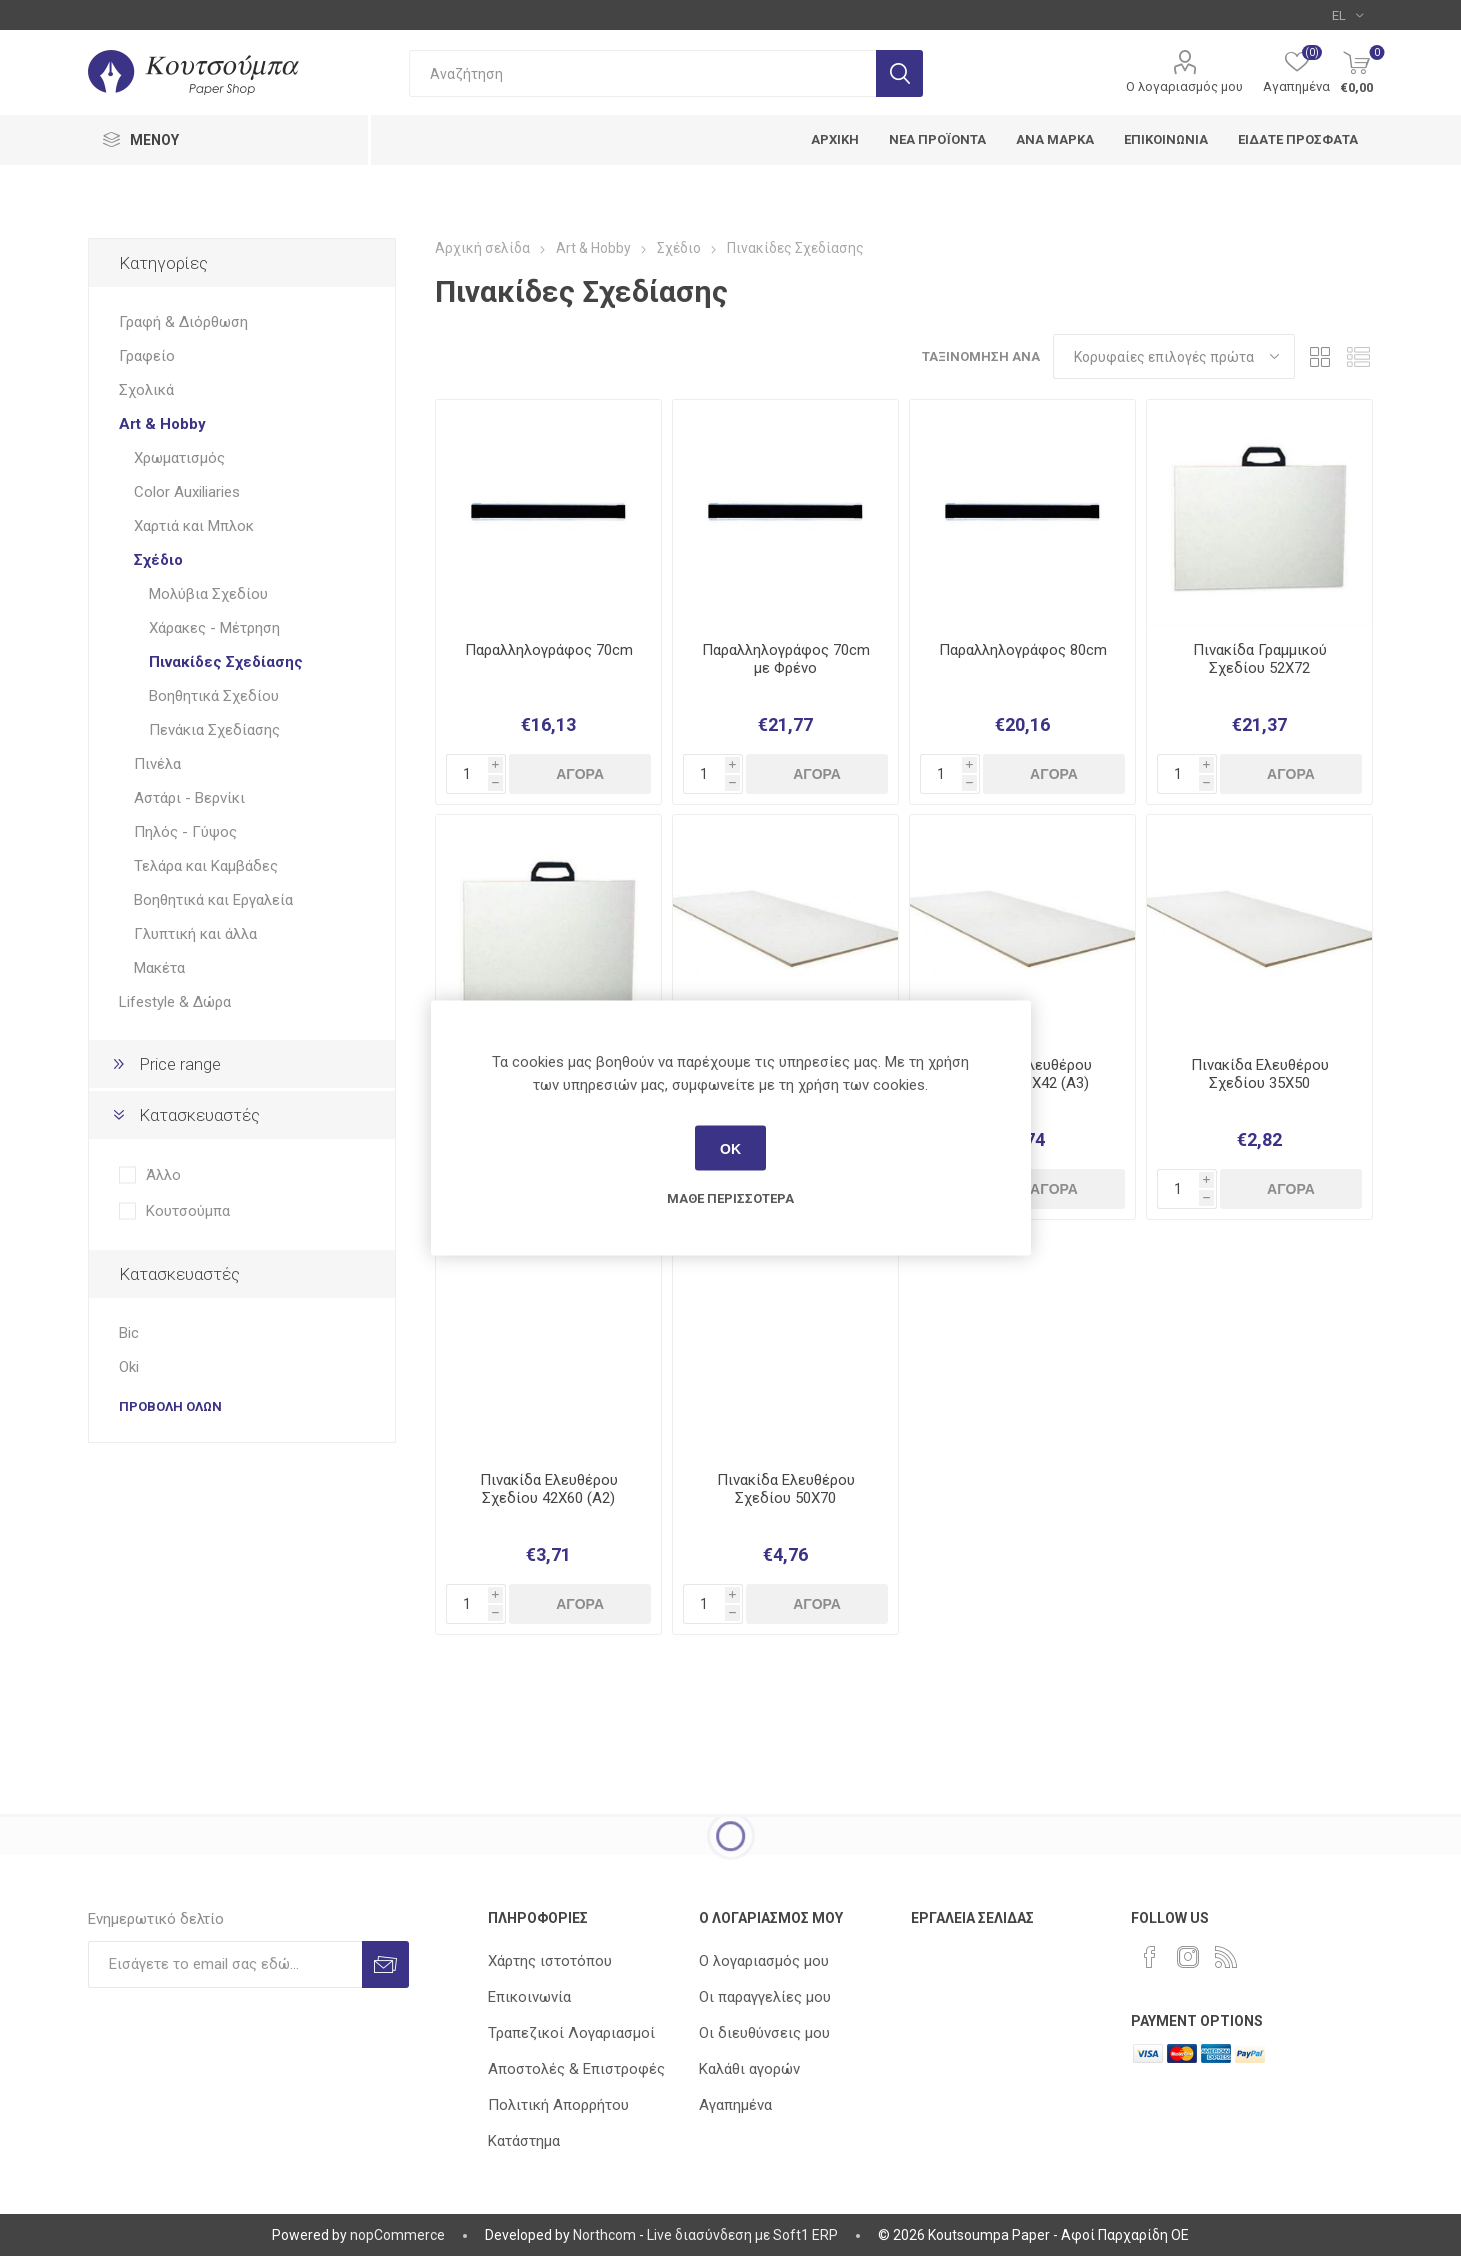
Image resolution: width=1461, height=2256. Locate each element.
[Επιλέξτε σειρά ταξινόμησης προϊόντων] (1174, 356)
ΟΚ (730, 1148)
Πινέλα (157, 764)
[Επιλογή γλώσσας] (1347, 15)
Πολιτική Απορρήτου (558, 2105)
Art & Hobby (162, 424)
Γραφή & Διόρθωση (183, 322)
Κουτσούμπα (188, 1211)
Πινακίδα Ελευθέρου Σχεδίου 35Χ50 (1260, 1074)
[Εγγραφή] (225, 1964)
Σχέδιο (158, 560)
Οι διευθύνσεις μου (764, 2033)
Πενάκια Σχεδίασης (214, 730)
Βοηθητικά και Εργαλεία (213, 900)
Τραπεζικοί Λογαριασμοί (571, 2033)
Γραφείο (147, 356)
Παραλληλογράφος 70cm (549, 650)
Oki (129, 1367)
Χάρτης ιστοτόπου (550, 1961)
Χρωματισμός (179, 458)
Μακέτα (159, 968)
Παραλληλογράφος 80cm (1023, 650)
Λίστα (1358, 356)
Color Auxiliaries (187, 492)
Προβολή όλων (170, 1406)
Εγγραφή (385, 1964)
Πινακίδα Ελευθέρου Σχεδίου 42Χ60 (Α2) (549, 1489)
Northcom (604, 2235)
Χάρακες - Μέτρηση (214, 628)
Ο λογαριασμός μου (1184, 86)
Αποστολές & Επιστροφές (576, 2069)
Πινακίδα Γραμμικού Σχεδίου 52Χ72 (1260, 659)
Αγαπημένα (735, 2105)
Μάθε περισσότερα (730, 1198)
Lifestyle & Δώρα (175, 1002)
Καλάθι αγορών (749, 2069)
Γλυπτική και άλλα (195, 934)
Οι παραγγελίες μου (765, 1997)
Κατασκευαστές (199, 1115)
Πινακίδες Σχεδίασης (226, 662)
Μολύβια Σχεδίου (208, 594)
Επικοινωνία (529, 1997)
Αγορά (580, 774)
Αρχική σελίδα (482, 248)
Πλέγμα (1320, 356)
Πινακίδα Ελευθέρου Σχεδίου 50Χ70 (786, 1489)
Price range (180, 1064)
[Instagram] (1188, 1957)
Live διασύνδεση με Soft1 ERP (742, 2235)
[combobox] (642, 73)
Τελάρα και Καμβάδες (206, 866)
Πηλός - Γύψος (185, 832)
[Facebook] (1150, 1957)
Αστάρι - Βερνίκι (189, 798)
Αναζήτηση (899, 73)
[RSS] (1226, 1957)
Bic (129, 1333)
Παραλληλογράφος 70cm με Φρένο (786, 659)
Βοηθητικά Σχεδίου (214, 696)
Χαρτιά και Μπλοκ (194, 526)
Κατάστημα (524, 2141)
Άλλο (163, 1175)
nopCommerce (397, 2235)
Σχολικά (146, 390)
